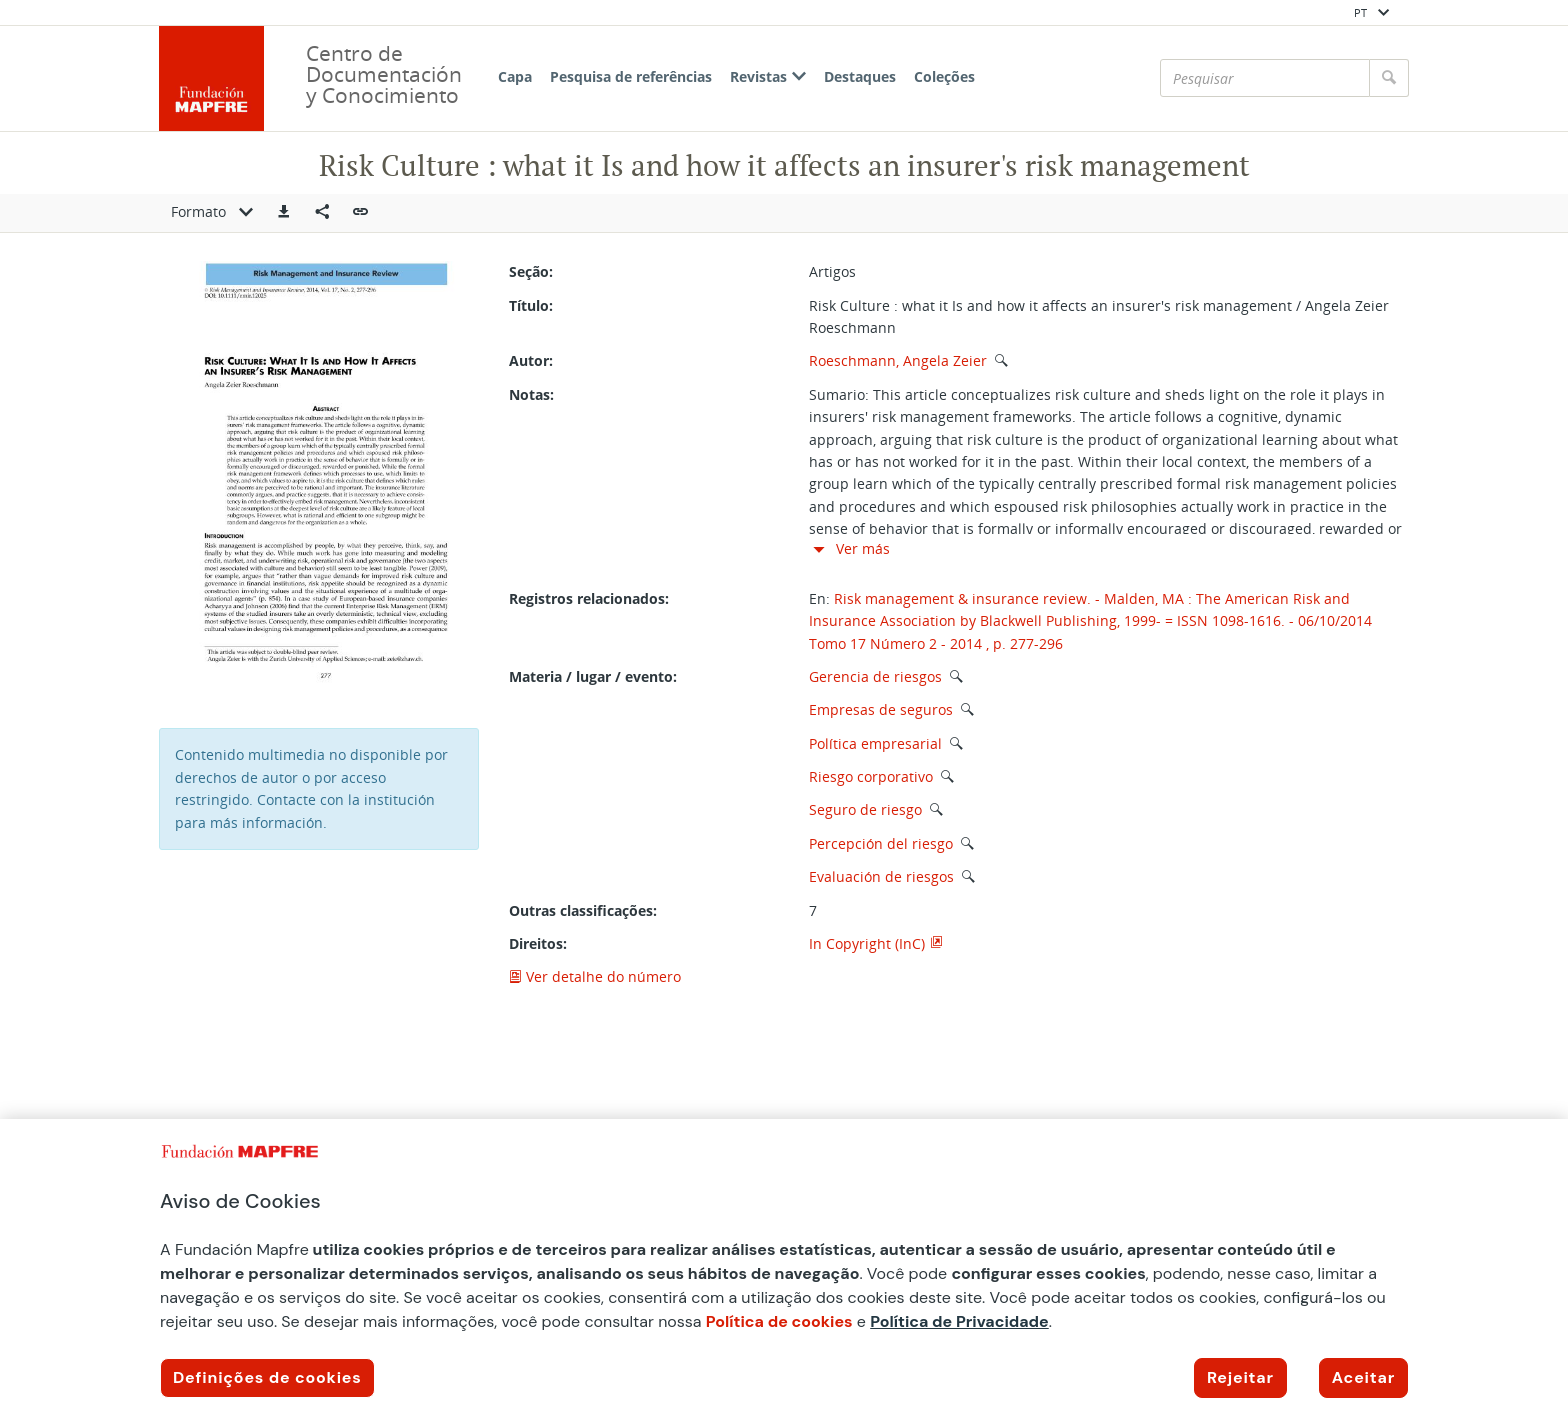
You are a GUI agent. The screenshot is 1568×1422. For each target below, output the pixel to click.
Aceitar (1363, 1377)
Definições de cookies (267, 1377)
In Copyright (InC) (867, 943)
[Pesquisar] (1265, 78)
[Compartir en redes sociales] (322, 213)
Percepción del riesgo (881, 843)
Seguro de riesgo (865, 809)
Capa (515, 76)
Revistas (768, 76)
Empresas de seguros (881, 709)
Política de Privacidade (959, 1321)
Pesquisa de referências (631, 76)
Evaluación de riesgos (881, 876)
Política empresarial (875, 743)
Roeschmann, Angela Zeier (898, 360)
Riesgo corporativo (871, 776)
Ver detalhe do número (595, 976)
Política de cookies (779, 1321)
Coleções (944, 76)
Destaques (860, 76)
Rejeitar (1240, 1377)
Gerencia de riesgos (875, 676)
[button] (284, 213)
